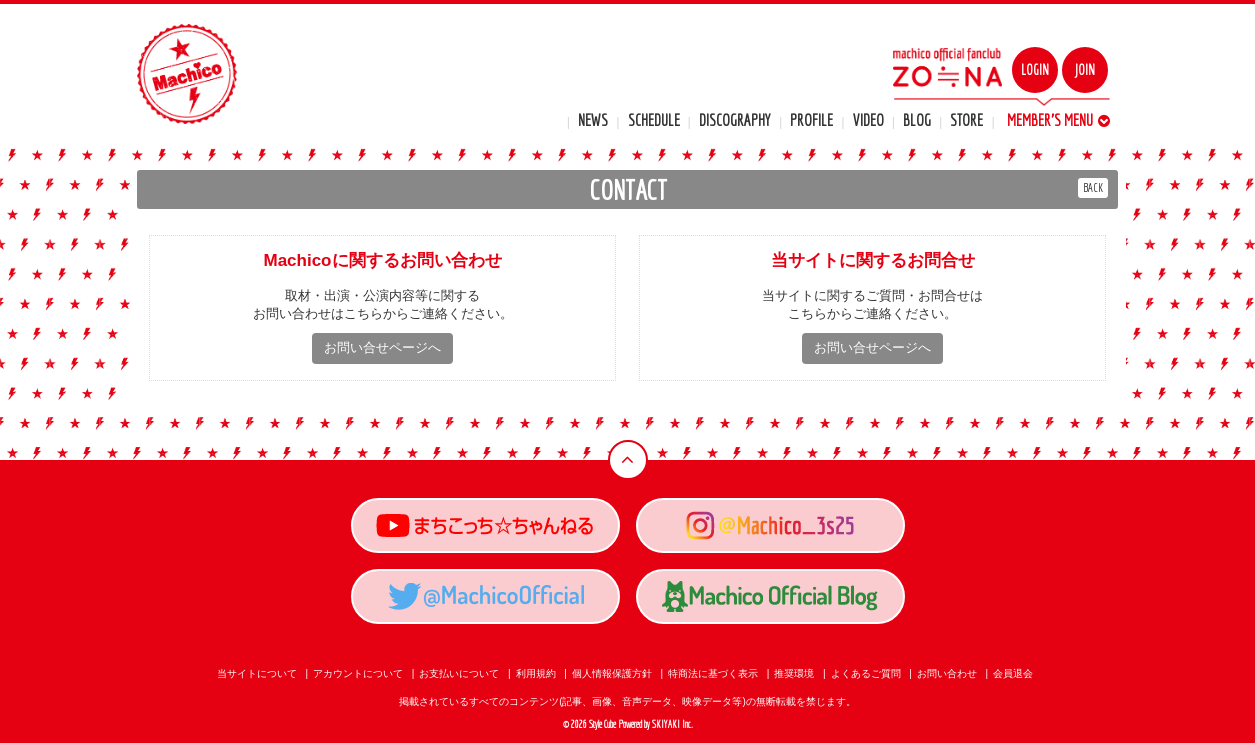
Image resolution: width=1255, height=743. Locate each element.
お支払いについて (459, 673)
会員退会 (1013, 673)
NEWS (593, 120)
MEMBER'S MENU (1058, 120)
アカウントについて (358, 673)
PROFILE (811, 120)
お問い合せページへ (382, 347)
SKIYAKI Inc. (672, 724)
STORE (966, 120)
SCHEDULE (654, 120)
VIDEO (868, 120)
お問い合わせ (947, 673)
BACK (1093, 187)
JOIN (1084, 70)
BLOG (917, 120)
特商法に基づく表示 (713, 673)
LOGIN (1035, 70)
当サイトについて (257, 673)
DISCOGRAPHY (735, 120)
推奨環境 (794, 673)
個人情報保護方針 (612, 673)
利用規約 (536, 673)
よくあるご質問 (866, 673)
